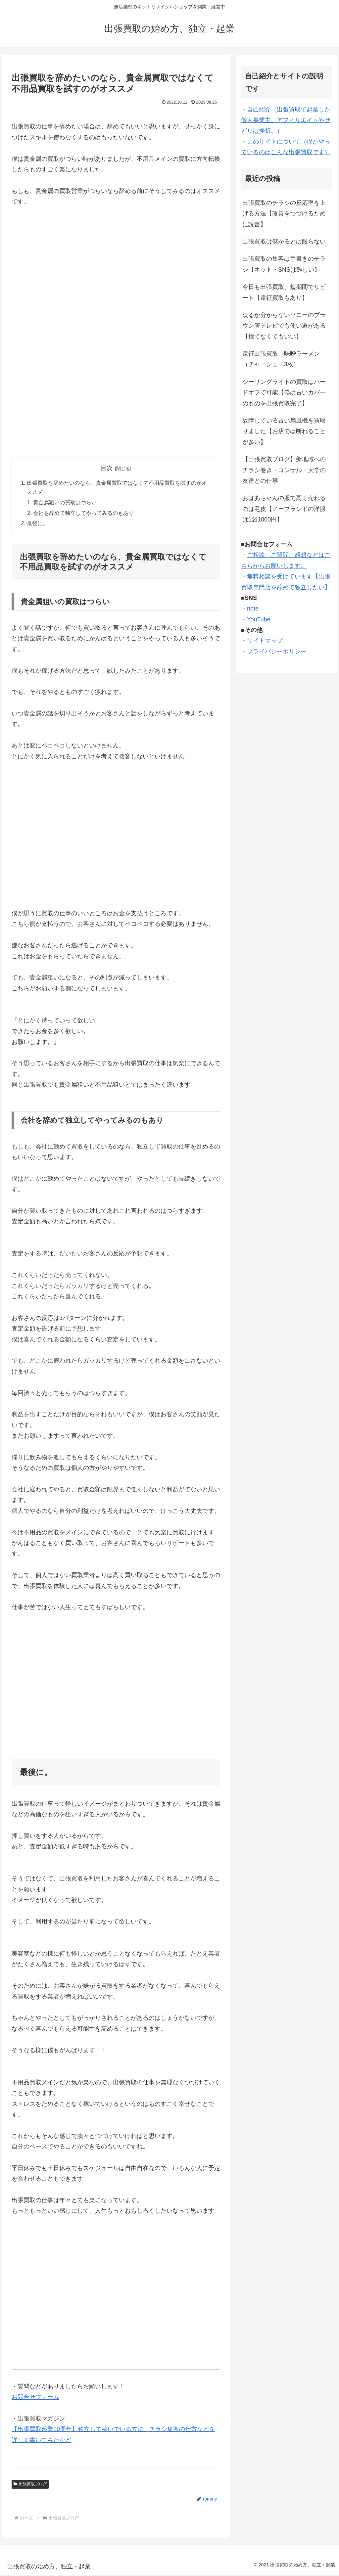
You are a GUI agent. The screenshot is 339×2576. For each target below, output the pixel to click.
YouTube (258, 619)
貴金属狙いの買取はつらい (65, 504)
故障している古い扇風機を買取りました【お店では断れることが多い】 (284, 431)
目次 (107, 468)
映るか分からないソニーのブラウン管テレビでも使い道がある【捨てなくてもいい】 (284, 326)
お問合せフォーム (35, 2398)
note (253, 608)
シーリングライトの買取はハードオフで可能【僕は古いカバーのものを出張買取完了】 (284, 393)
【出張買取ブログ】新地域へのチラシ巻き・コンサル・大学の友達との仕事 (284, 470)
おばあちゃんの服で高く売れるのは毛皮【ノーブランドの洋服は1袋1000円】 (284, 509)
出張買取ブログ (30, 2485)
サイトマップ (265, 640)
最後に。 (37, 525)
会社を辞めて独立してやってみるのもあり (83, 514)
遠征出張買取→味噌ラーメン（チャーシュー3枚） (281, 359)
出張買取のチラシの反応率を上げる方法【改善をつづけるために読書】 (284, 214)
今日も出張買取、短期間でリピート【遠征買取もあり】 (284, 292)
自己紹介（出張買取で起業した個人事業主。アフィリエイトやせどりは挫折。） (285, 120)
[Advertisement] (116, 285)
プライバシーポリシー (277, 651)
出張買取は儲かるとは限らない (284, 241)
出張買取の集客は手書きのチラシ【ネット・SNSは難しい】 (284, 264)
